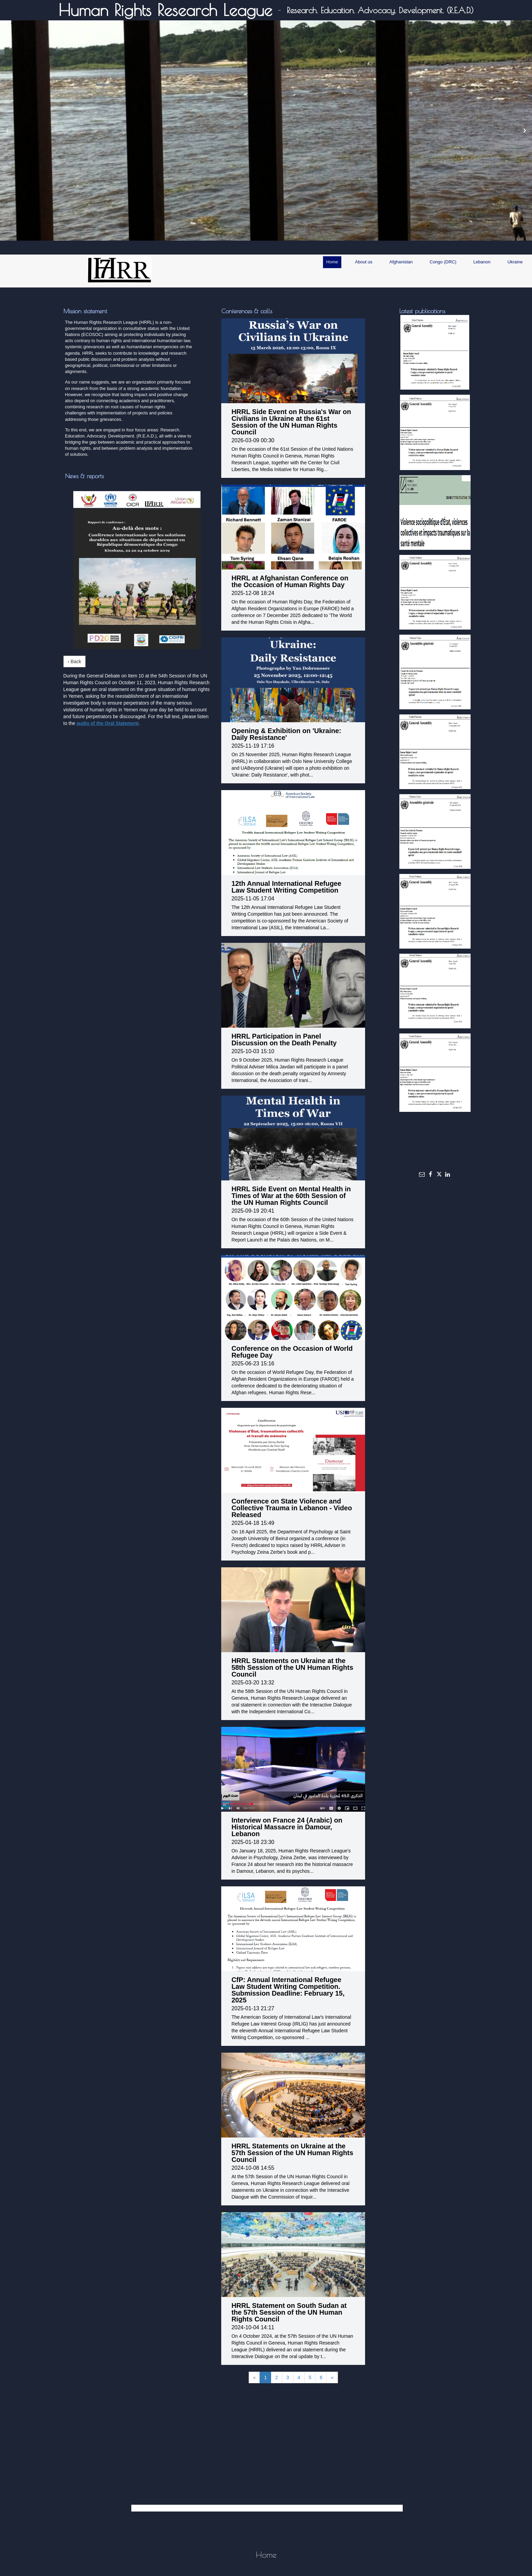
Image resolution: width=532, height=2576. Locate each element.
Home (332, 261)
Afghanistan (401, 261)
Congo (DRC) (443, 261)
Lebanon (482, 261)
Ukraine (515, 261)
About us (363, 261)
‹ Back (74, 661)
